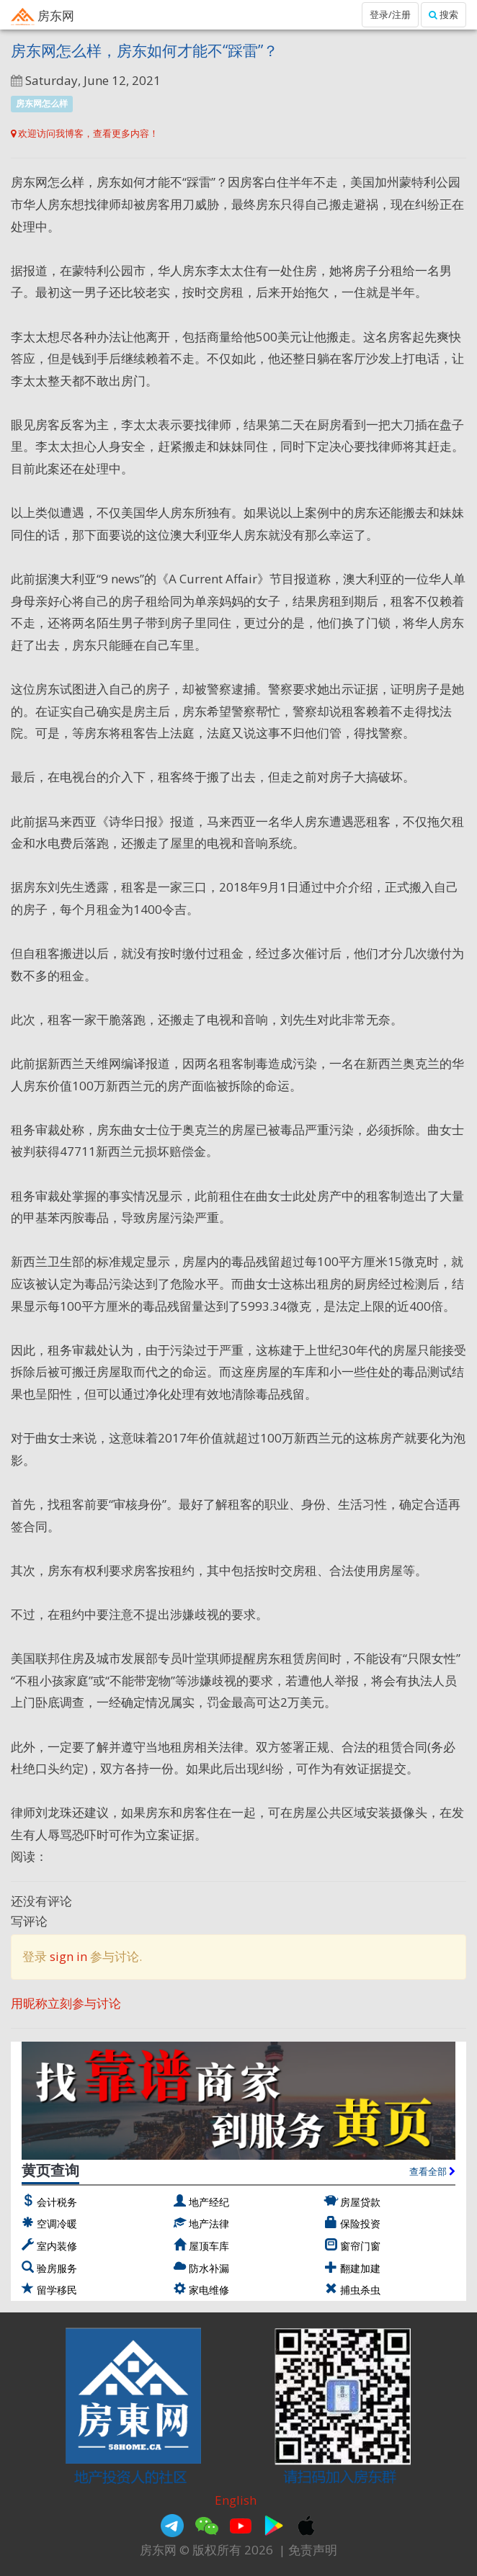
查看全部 (432, 2171)
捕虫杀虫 (360, 2290)
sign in (68, 1956)
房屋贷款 (360, 2202)
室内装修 (57, 2246)
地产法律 (209, 2223)
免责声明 (312, 2549)
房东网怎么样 (42, 103)
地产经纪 (209, 2202)
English (236, 2500)
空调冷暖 (57, 2223)
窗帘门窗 (360, 2246)
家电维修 (209, 2290)
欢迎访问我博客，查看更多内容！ (85, 133)
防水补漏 (209, 2268)
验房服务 (57, 2268)
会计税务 (57, 2202)
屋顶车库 (209, 2246)
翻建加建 (360, 2268)
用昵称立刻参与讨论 (66, 2003)
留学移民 (57, 2290)
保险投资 (360, 2223)
